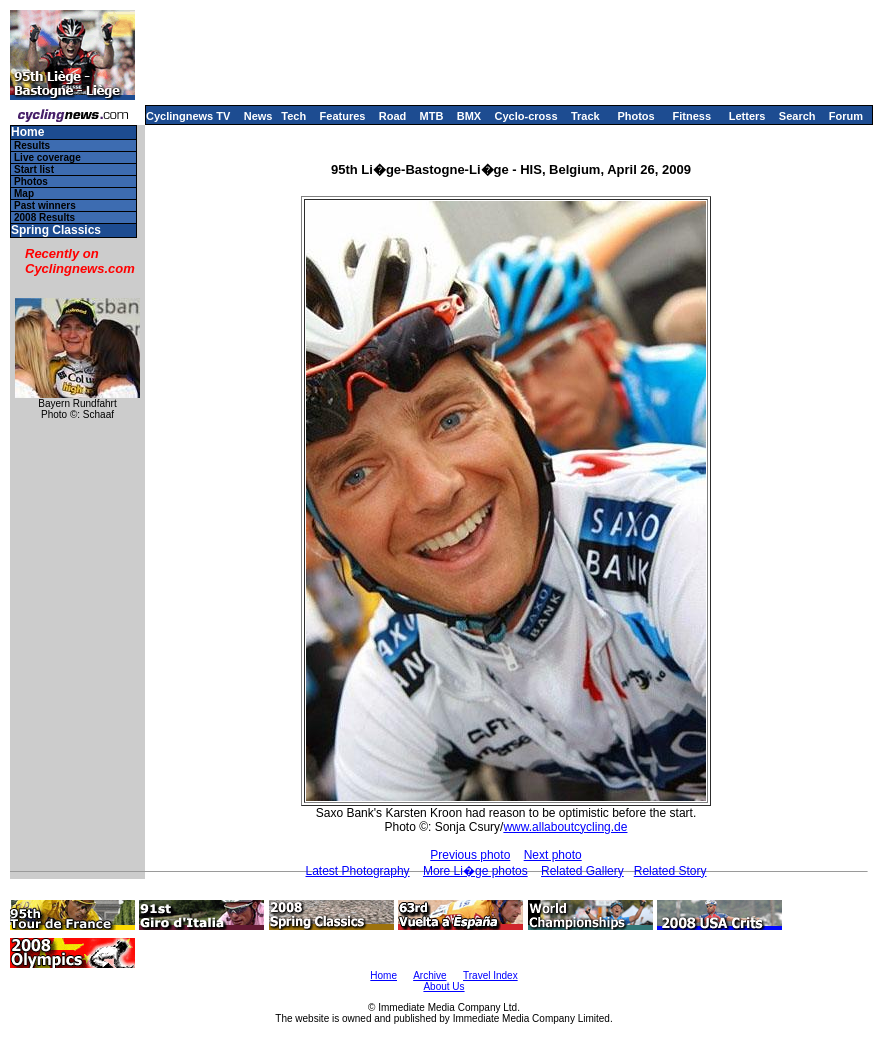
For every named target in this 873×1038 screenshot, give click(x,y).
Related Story (670, 871)
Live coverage (47, 157)
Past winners (45, 205)
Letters (747, 116)
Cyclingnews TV (188, 116)
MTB (432, 116)
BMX (469, 116)
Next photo (553, 855)
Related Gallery (582, 871)
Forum (846, 116)
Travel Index (490, 975)
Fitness (691, 116)
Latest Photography (358, 871)
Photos (635, 116)
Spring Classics (56, 230)
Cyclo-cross (526, 116)
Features (343, 116)
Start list (34, 169)
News (258, 116)
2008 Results (44, 217)
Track (585, 116)
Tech (293, 116)
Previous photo (470, 855)
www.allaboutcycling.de (565, 827)
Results (32, 145)
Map (24, 193)
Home (27, 132)
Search (797, 116)
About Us (443, 986)
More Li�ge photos (475, 871)
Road (393, 116)
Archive (429, 975)
